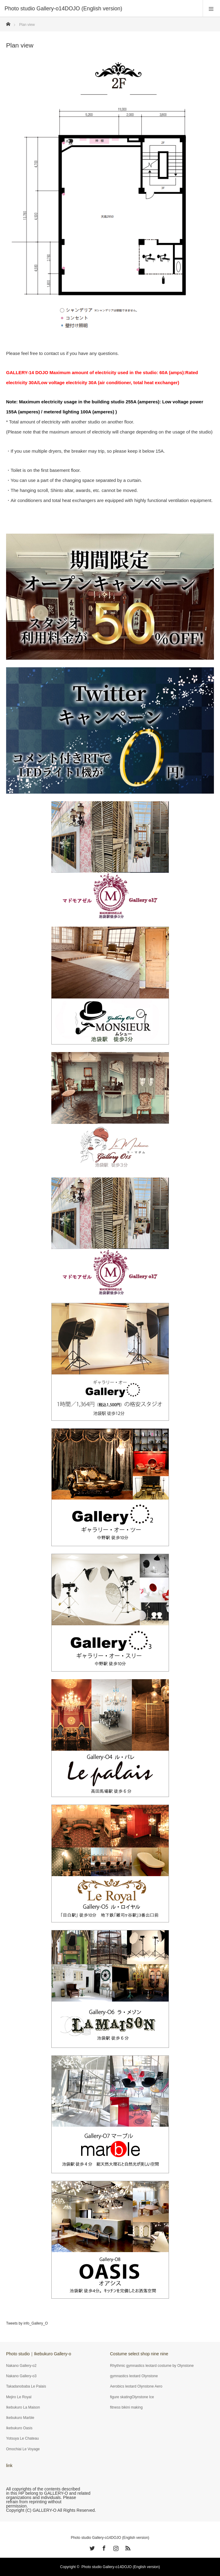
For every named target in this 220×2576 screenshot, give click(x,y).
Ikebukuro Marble (20, 2418)
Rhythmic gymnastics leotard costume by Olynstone (152, 2366)
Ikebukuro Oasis (19, 2428)
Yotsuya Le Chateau (22, 2438)
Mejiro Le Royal (18, 2397)
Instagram (115, 2547)
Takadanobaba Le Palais (26, 2386)
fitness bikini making (126, 2407)
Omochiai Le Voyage (23, 2449)
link (9, 2465)
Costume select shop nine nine (139, 2353)
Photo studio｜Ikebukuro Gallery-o (38, 2353)
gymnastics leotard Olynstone (134, 2376)
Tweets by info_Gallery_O (27, 2323)
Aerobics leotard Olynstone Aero (136, 2386)
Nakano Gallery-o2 (21, 2366)
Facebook (103, 2547)
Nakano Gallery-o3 (21, 2376)
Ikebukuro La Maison (23, 2407)
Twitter (91, 2547)
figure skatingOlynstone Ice (132, 2397)
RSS (127, 2547)
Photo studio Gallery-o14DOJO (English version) (110, 2537)
